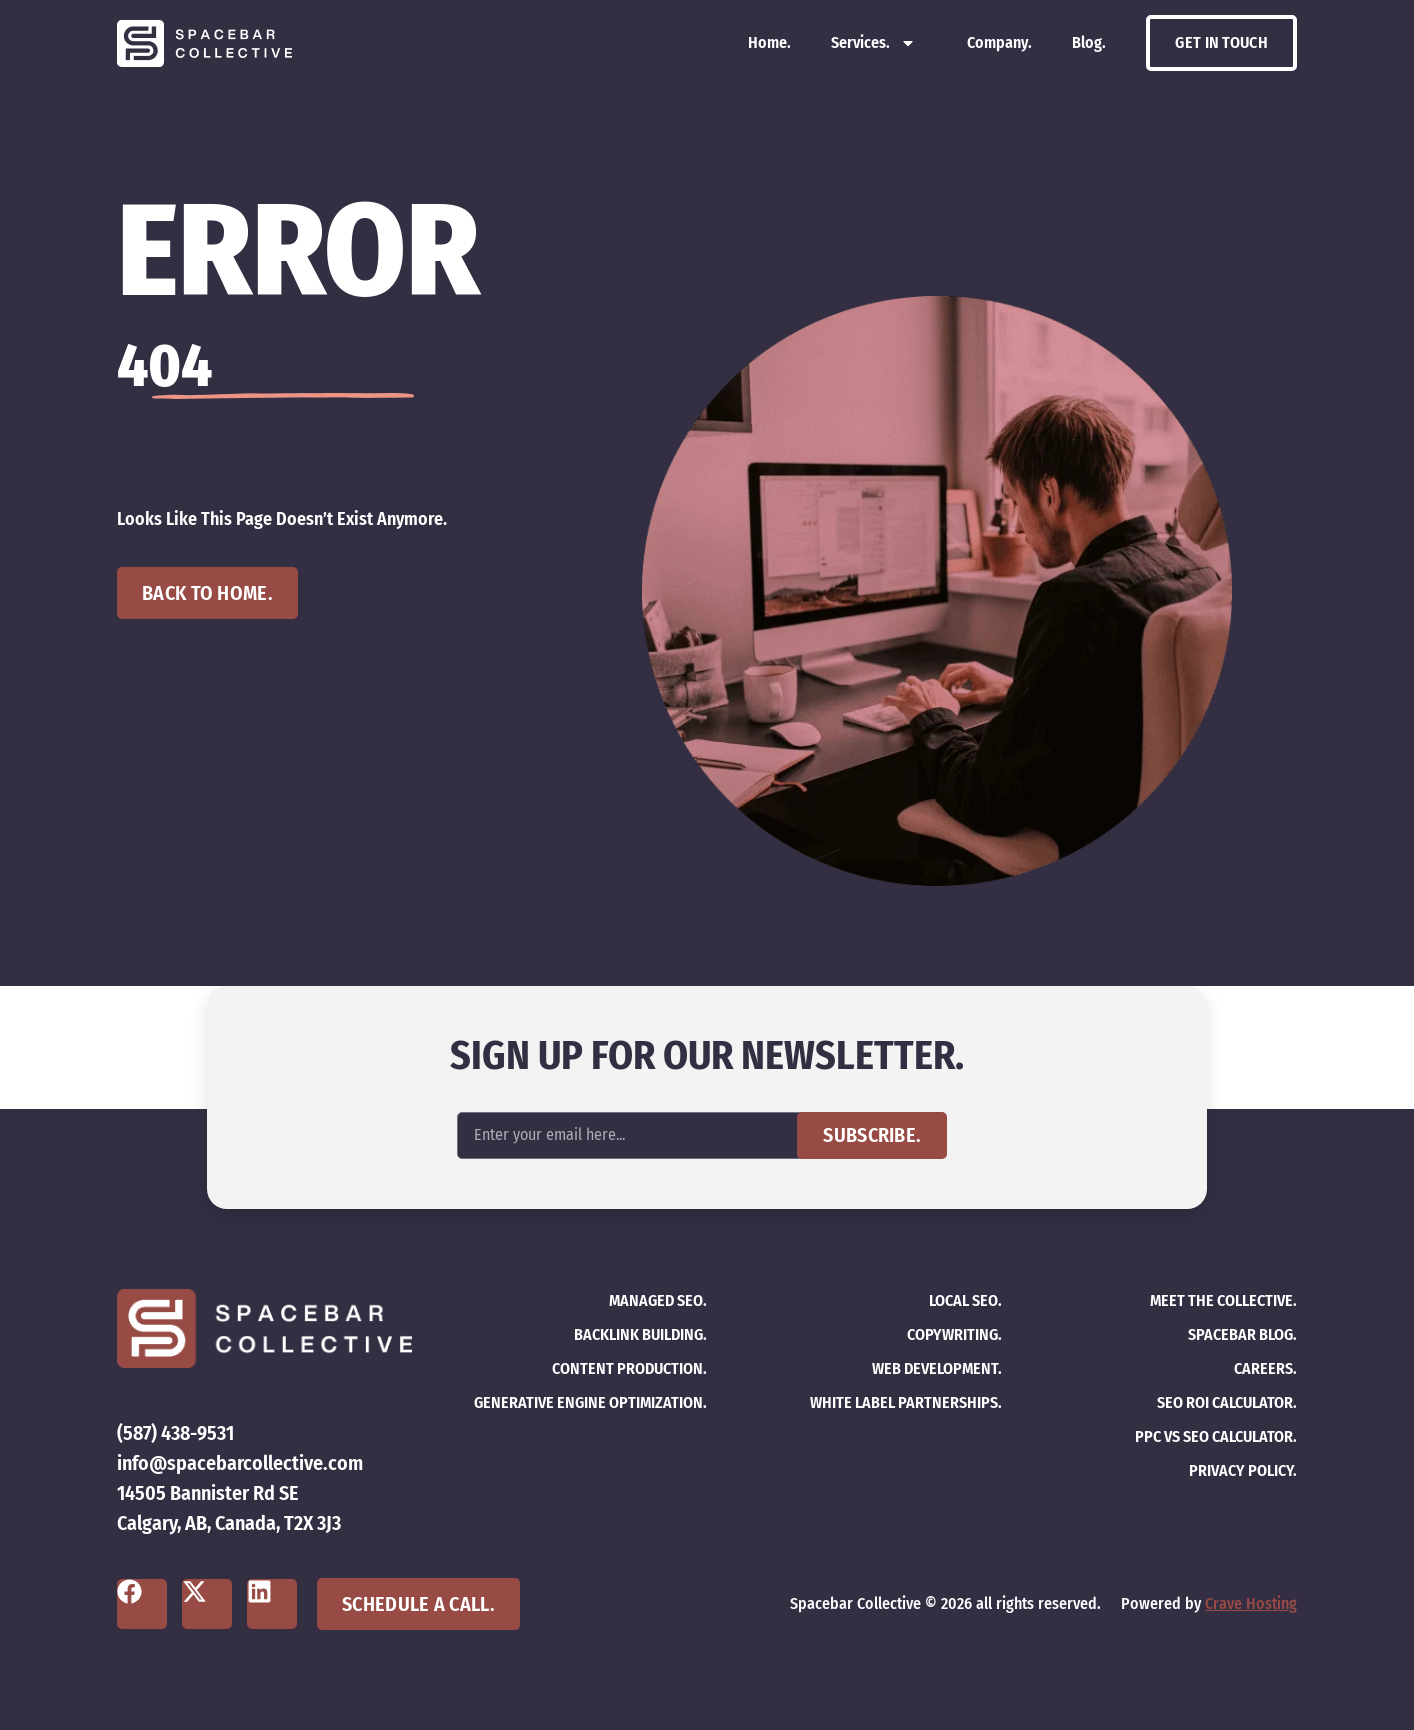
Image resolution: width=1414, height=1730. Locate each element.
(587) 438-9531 (175, 1433)
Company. (999, 42)
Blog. (1089, 42)
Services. (873, 43)
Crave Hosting (1251, 1603)
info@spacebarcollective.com (240, 1463)
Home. (769, 42)
